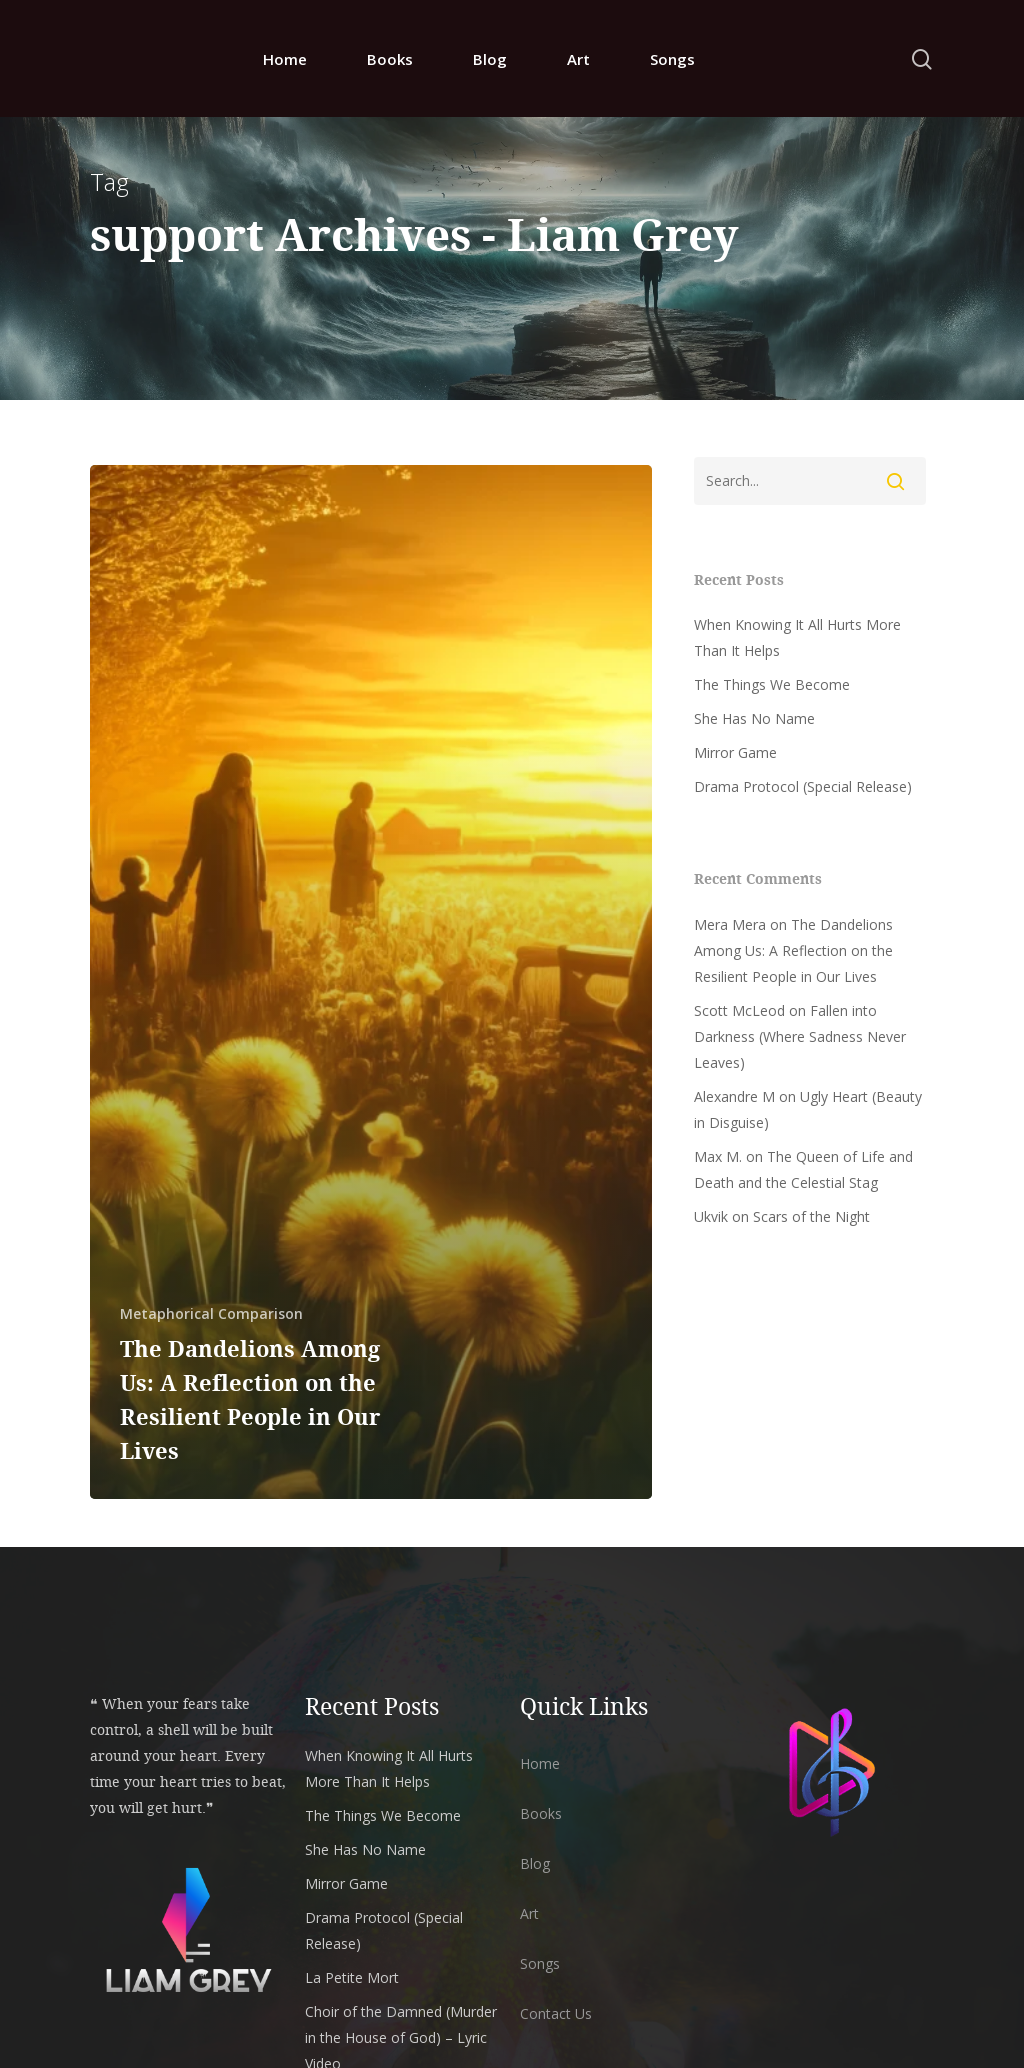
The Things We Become (772, 684)
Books (390, 59)
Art (578, 59)
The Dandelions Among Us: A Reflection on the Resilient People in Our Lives (793, 950)
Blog (490, 59)
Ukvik (711, 1216)
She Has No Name (754, 718)
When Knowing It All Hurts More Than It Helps (797, 637)
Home (285, 59)
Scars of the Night (811, 1216)
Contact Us (556, 2013)
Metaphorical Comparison (211, 1313)
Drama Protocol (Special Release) (803, 786)
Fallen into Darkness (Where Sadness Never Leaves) (800, 1036)
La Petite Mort (352, 1977)
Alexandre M (734, 1096)
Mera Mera (730, 924)
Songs (672, 59)
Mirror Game (735, 752)
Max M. (718, 1156)
